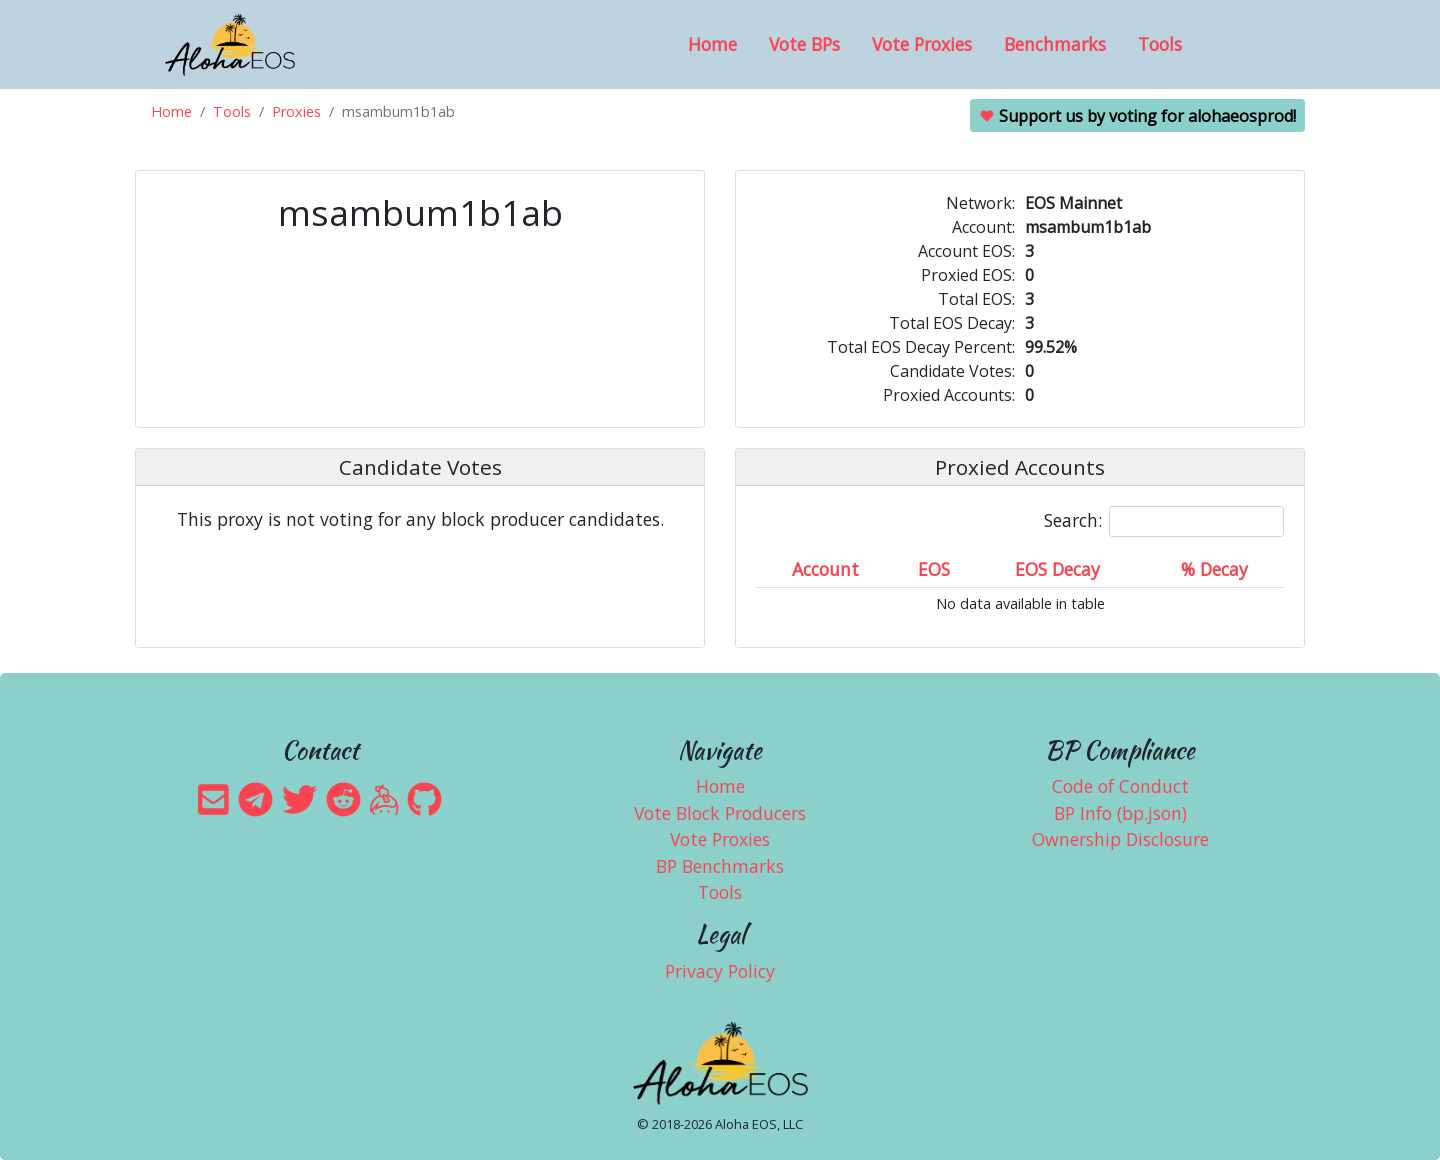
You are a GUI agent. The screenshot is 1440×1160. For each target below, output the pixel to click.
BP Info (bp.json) (1120, 813)
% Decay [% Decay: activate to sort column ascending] (1214, 569)
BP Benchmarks (720, 866)
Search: (1164, 521)
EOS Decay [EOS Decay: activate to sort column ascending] (1057, 569)
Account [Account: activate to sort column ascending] (825, 569)
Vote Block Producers (720, 813)
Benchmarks (1055, 44)
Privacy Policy (720, 971)
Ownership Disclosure (1120, 839)
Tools (1160, 44)
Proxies (296, 111)
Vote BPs (804, 44)
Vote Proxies (922, 44)
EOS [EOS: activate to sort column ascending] (934, 569)
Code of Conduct (1120, 786)
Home (712, 44)
